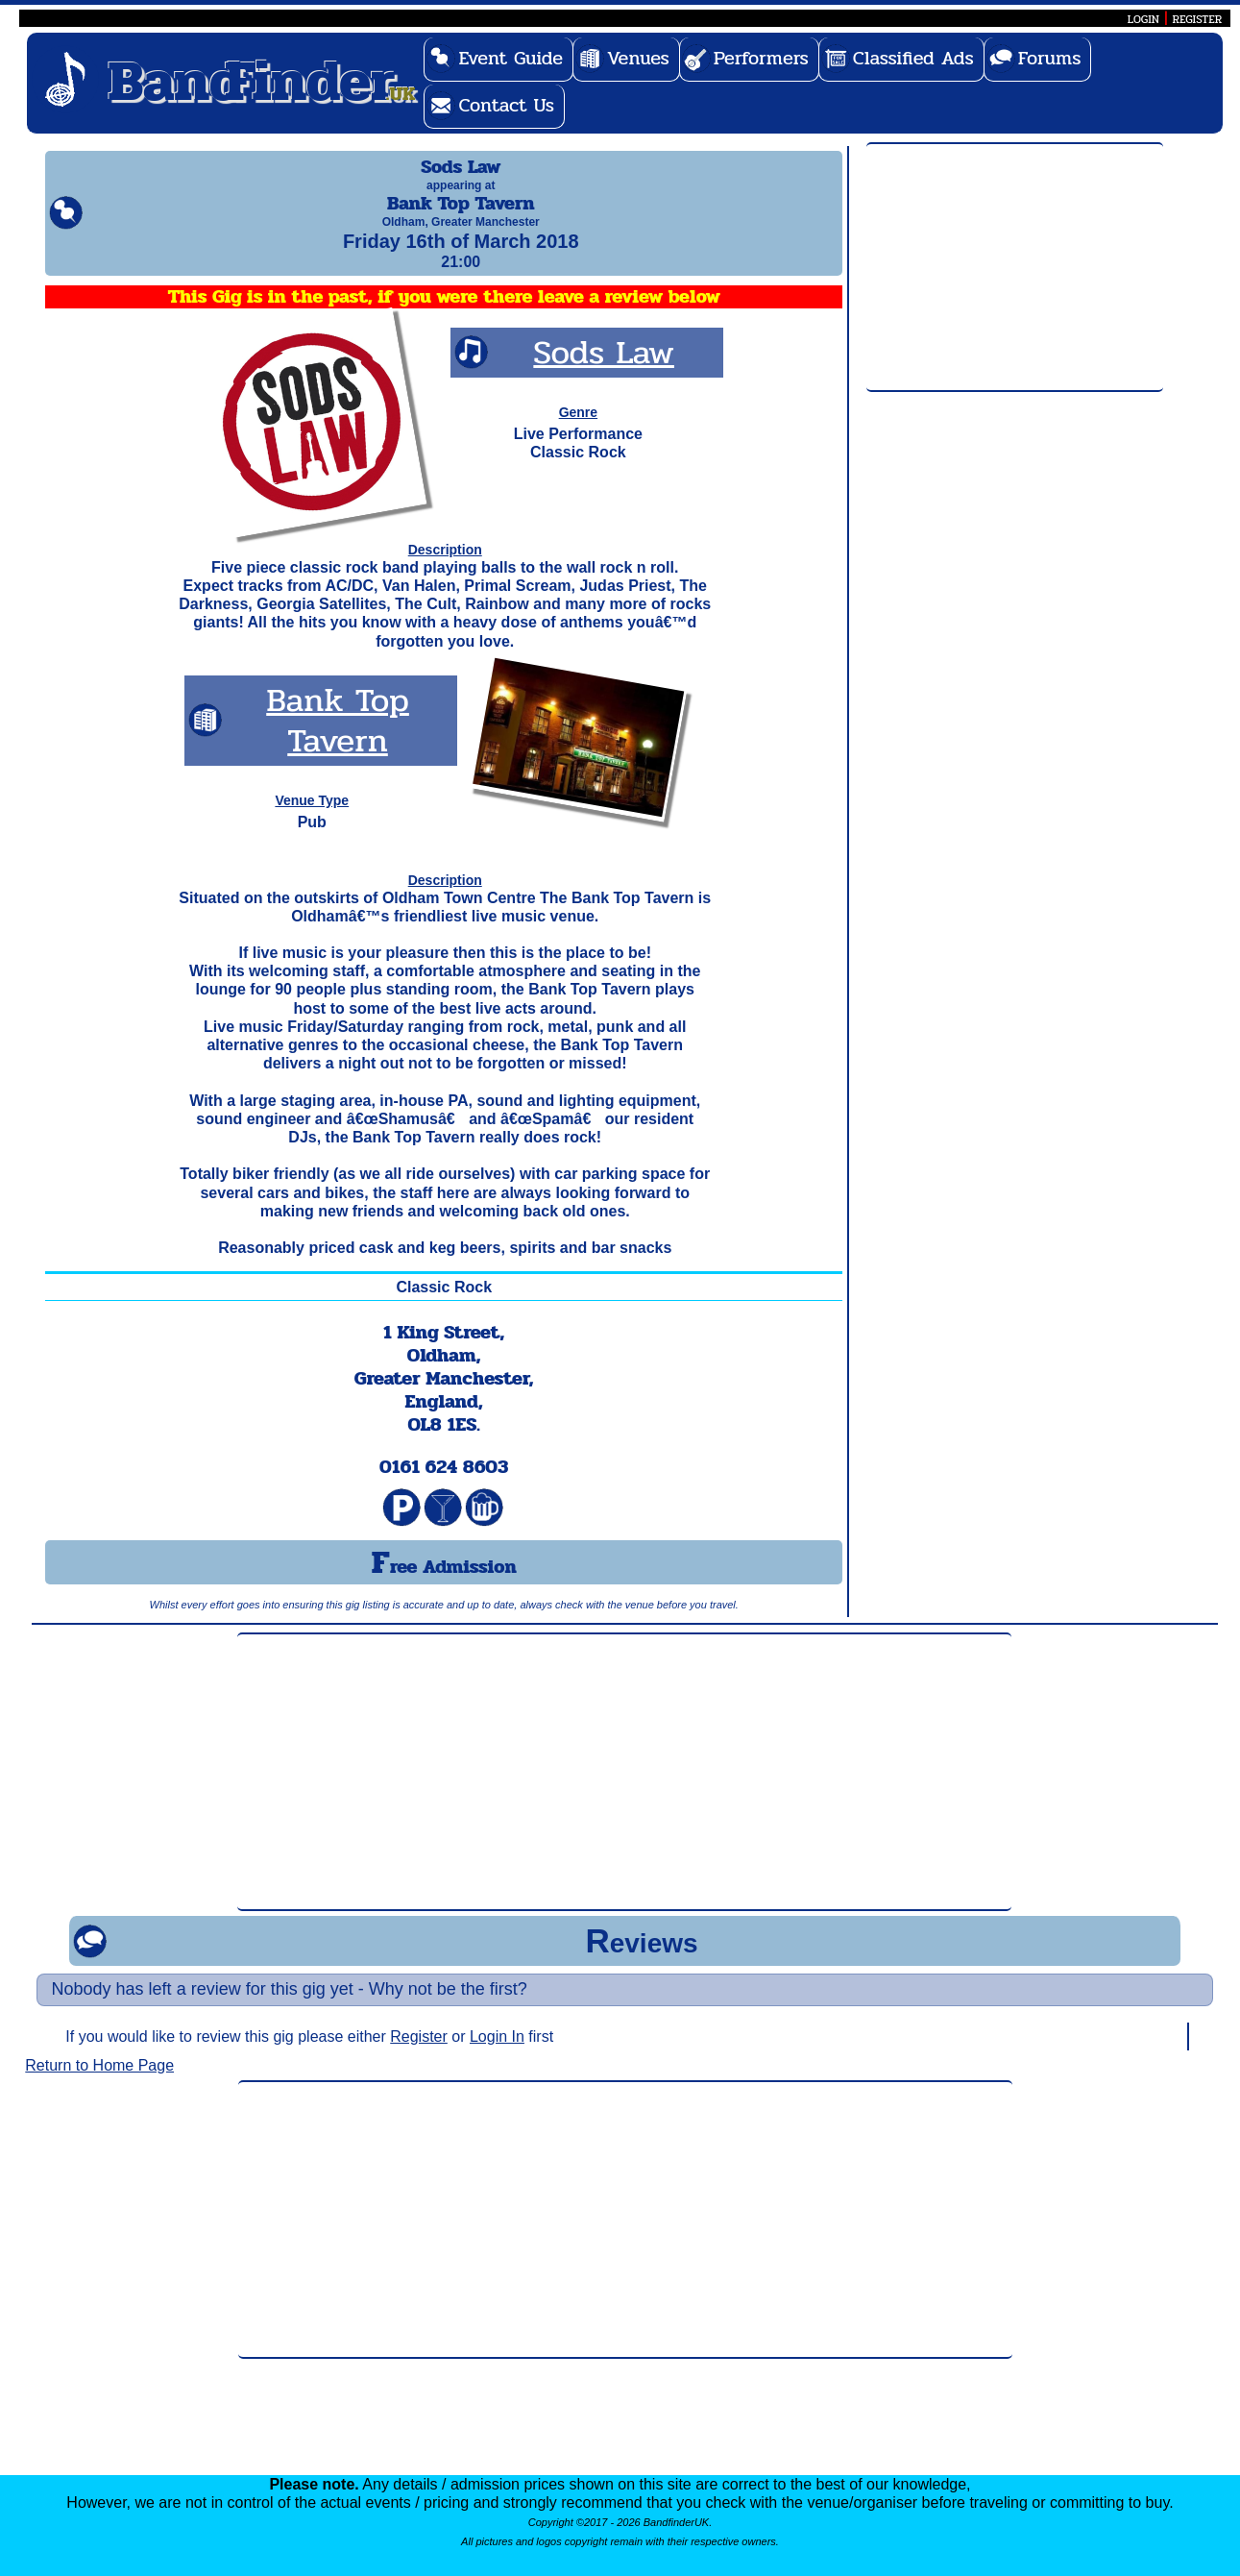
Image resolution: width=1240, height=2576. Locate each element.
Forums (1050, 58)
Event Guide (510, 58)
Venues (638, 58)
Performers (761, 58)
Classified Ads (913, 58)
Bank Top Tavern (337, 737)
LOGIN (1143, 19)
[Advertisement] (1014, 268)
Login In (497, 2054)
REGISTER (1198, 19)
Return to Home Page (99, 2082)
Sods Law (603, 369)
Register (419, 2054)
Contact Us (506, 105)
